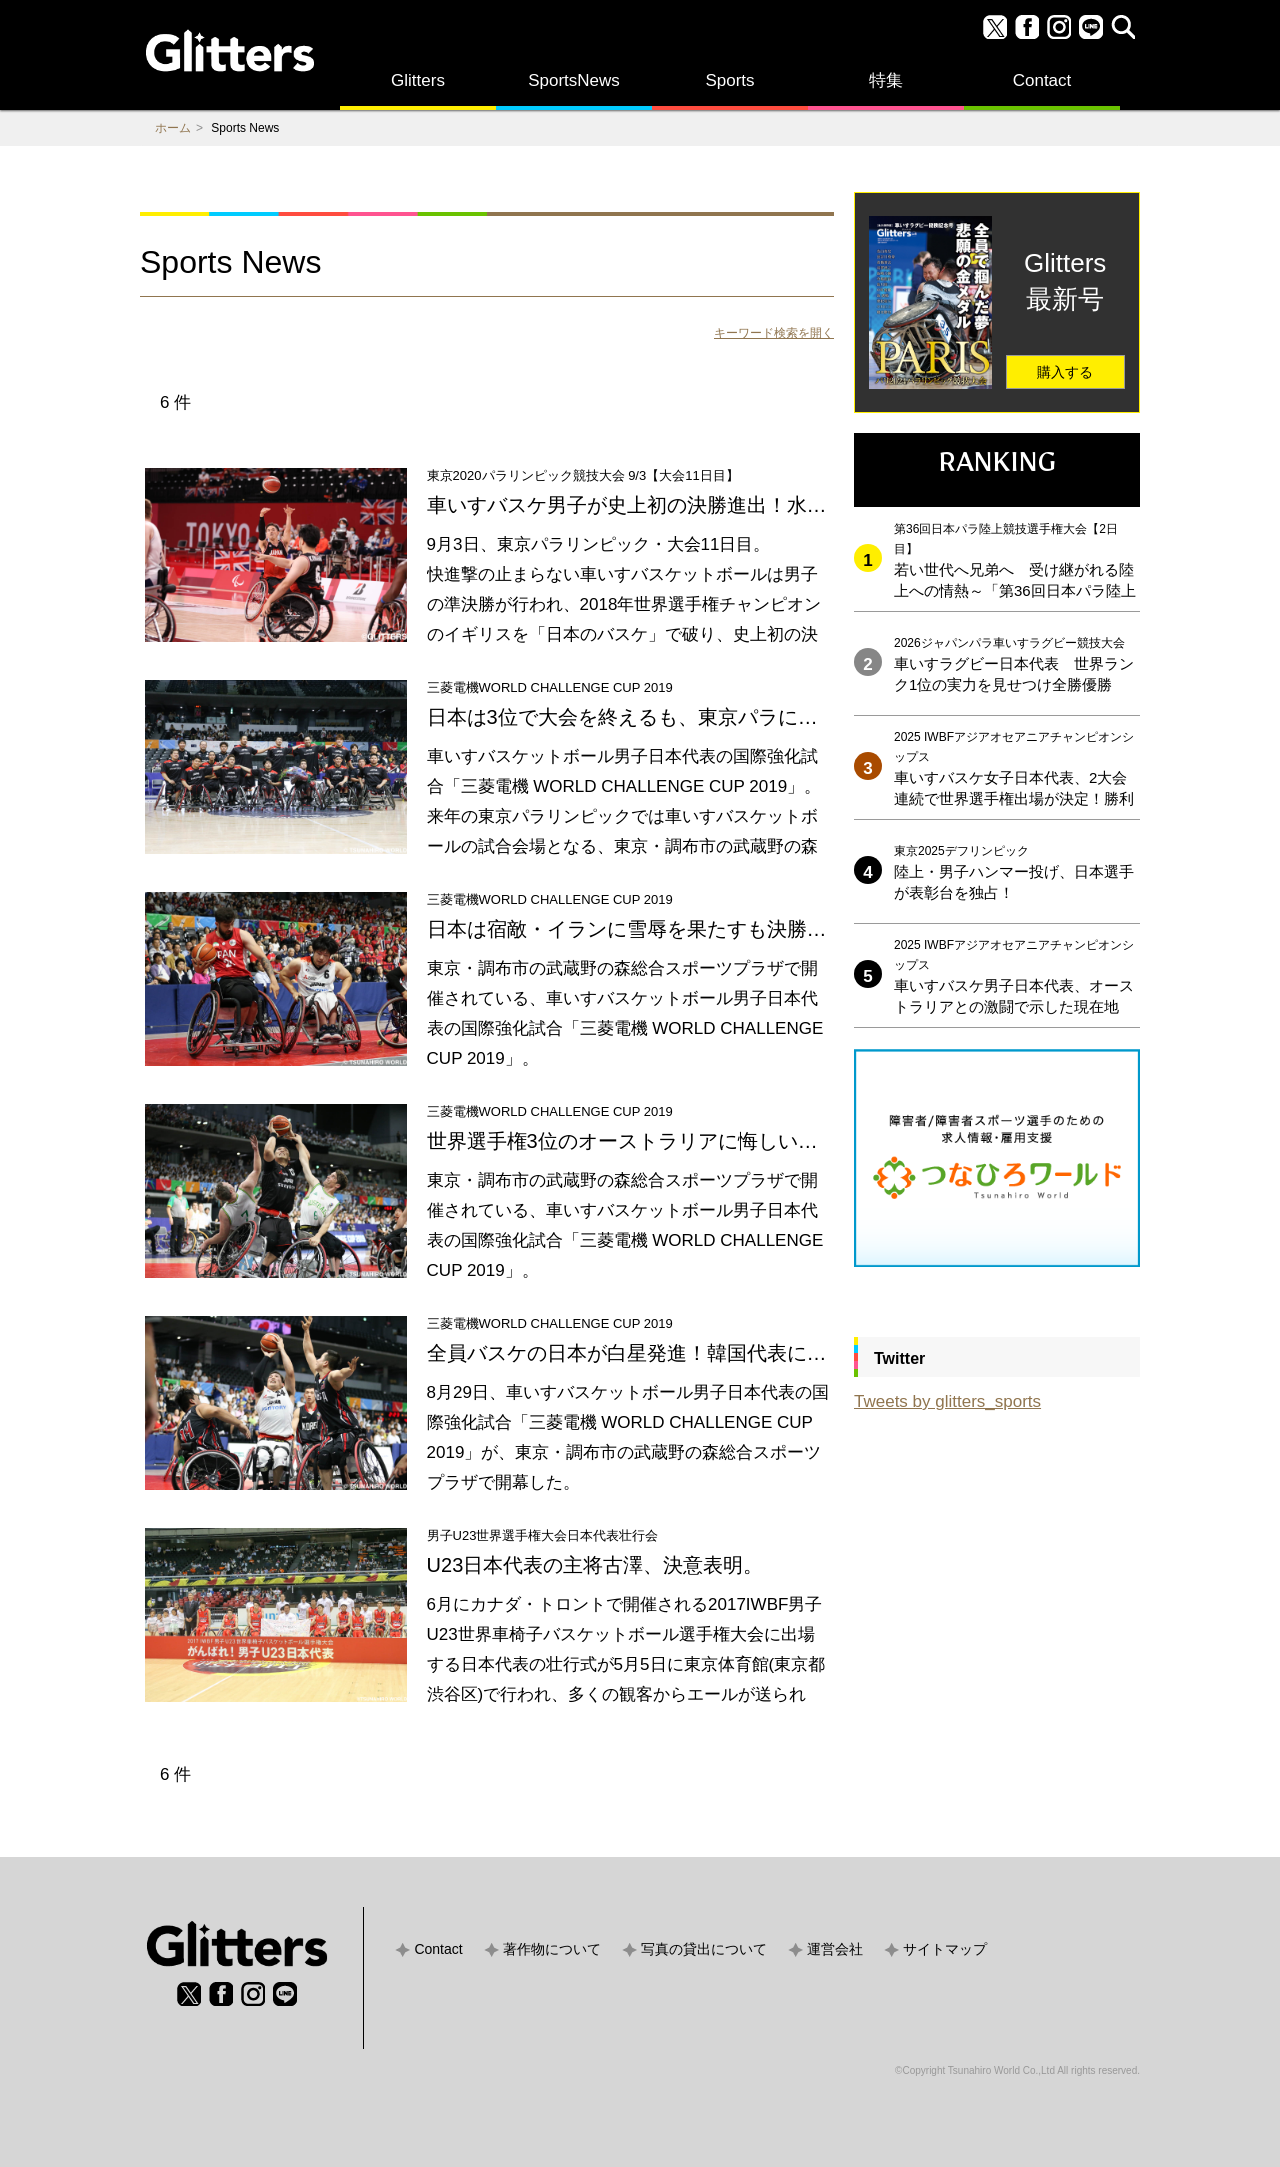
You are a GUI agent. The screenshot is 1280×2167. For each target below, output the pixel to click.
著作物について (552, 1949)
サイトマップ (945, 1949)
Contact (1042, 80)
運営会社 (835, 1949)
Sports (729, 80)
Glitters (418, 80)
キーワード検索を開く (774, 333)
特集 (886, 80)
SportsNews (574, 80)
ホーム (173, 128)
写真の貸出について (704, 1949)
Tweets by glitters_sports (947, 1401)
